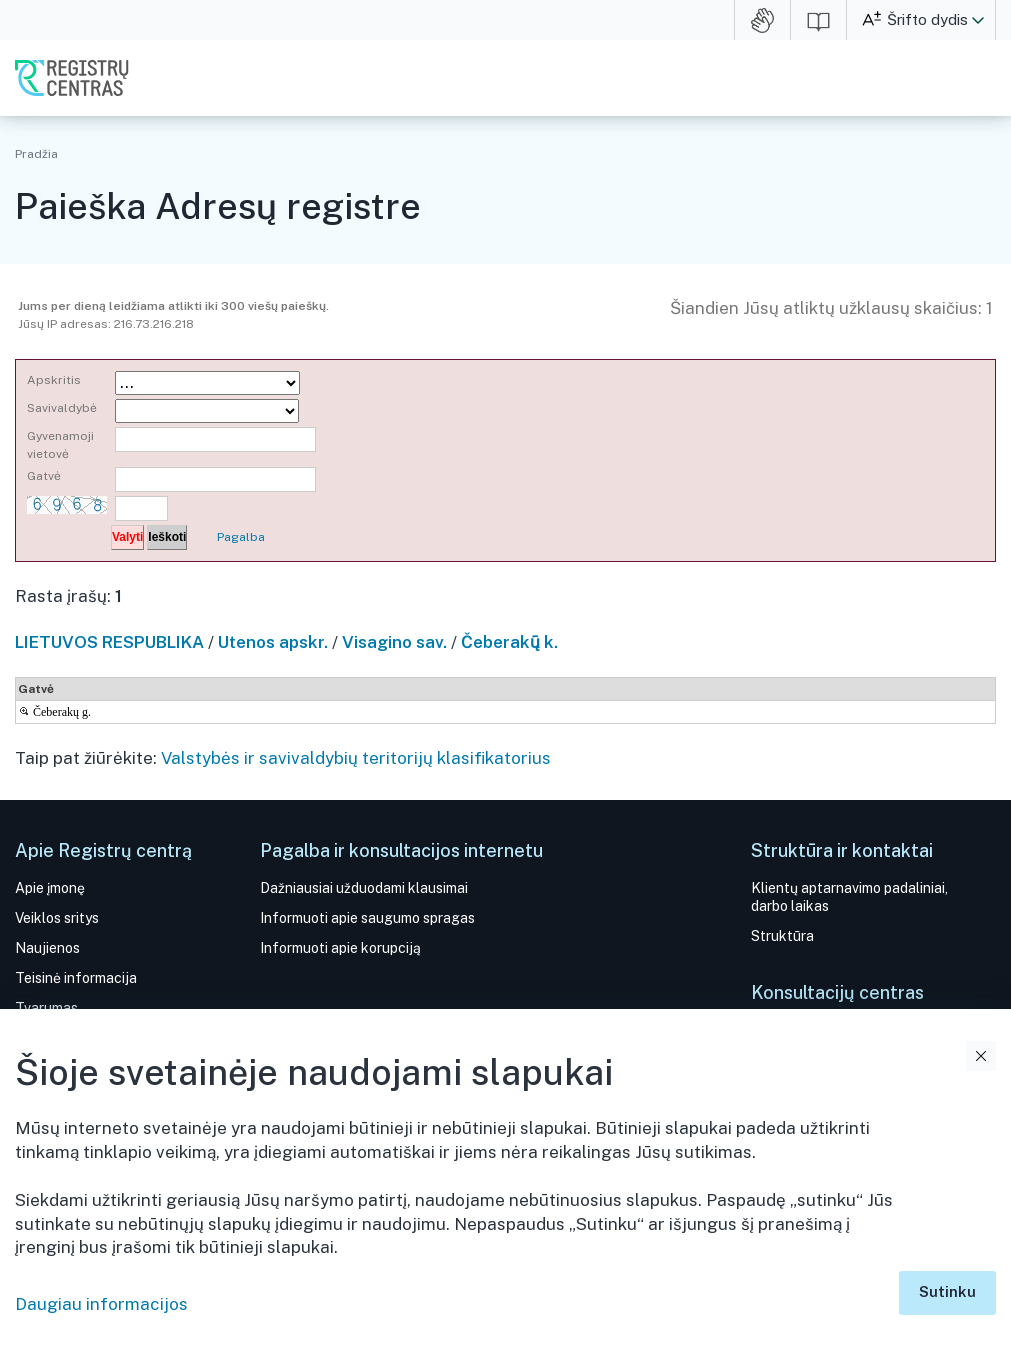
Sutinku (947, 1291)
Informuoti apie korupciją (340, 948)
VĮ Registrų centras (72, 78)
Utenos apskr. (273, 642)
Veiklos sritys (57, 918)
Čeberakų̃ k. (509, 642)
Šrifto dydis (927, 19)
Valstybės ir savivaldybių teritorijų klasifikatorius (356, 758)
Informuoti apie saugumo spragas (367, 918)
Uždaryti (981, 1056)
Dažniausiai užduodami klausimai (364, 888)
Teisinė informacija (76, 978)
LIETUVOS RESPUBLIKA (109, 642)
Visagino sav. (394, 642)
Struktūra (782, 936)
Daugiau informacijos (101, 1304)
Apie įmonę (50, 888)
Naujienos (47, 948)
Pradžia (36, 154)
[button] (978, 20)
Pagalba (241, 537)
